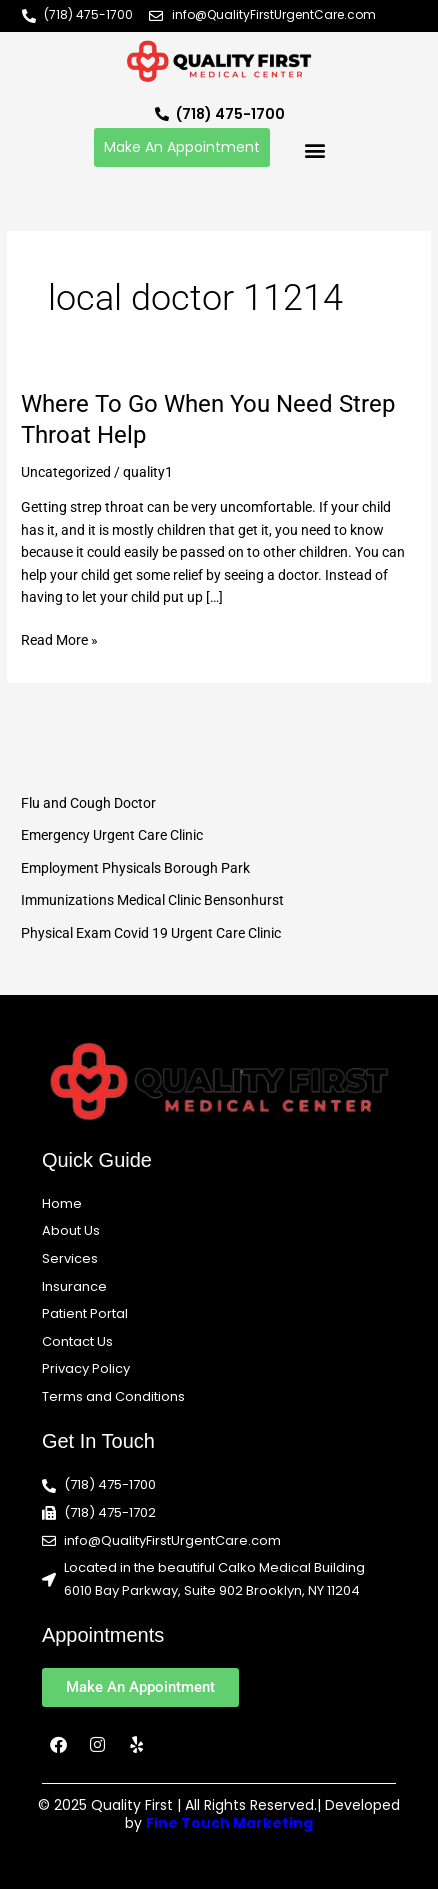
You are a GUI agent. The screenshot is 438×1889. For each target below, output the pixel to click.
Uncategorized (66, 472)
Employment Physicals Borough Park (135, 868)
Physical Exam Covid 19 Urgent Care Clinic (151, 933)
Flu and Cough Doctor (88, 803)
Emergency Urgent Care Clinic (112, 835)
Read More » (59, 638)
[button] (314, 149)
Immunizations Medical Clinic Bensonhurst (152, 900)
